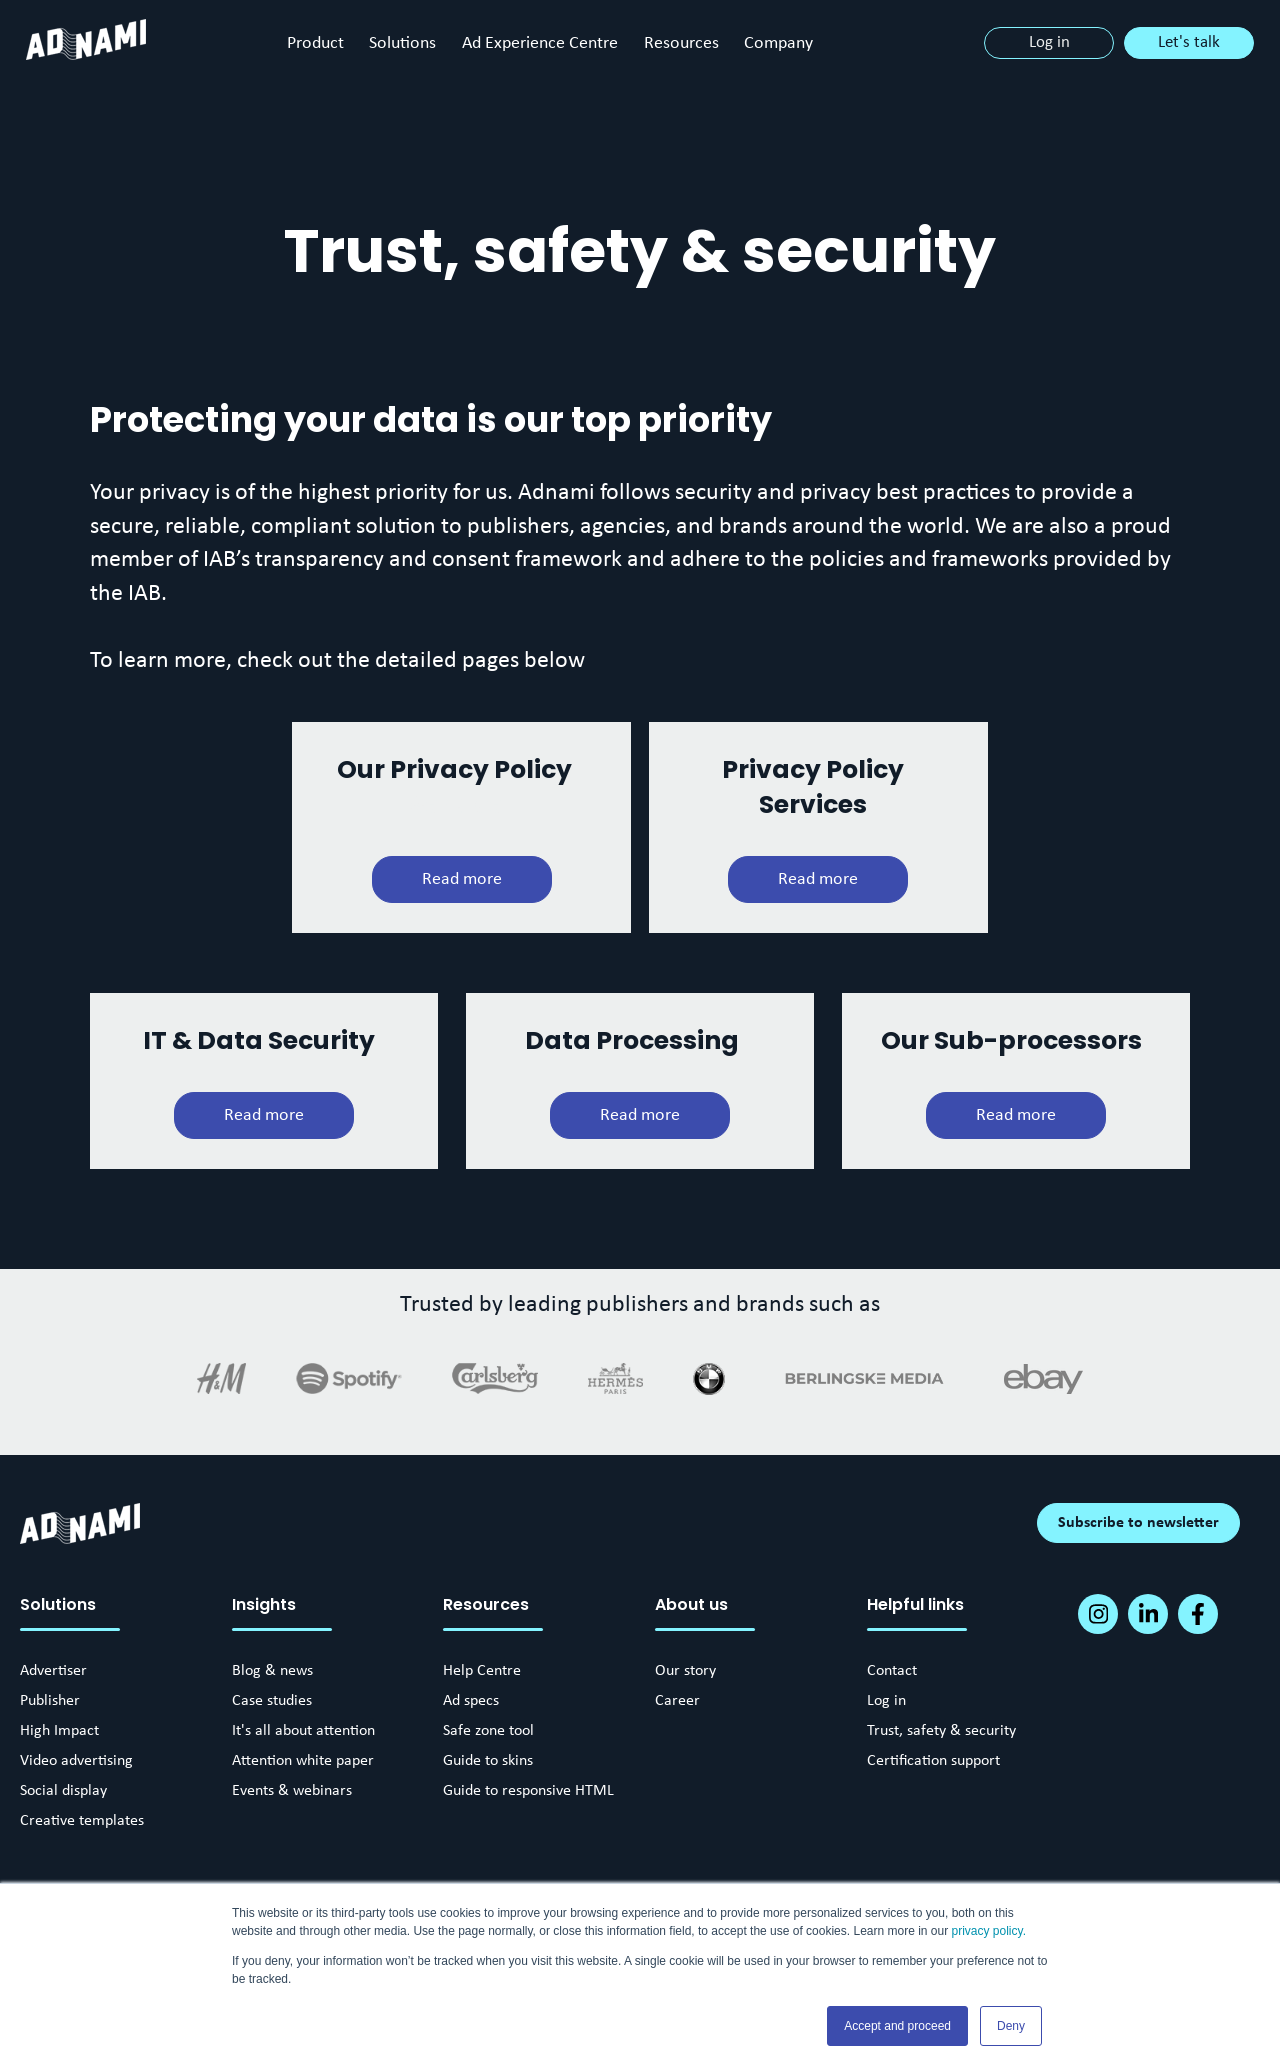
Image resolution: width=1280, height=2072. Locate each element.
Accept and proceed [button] (897, 2026)
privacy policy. (989, 1931)
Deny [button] (1011, 2026)
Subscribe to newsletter (1138, 1523)
